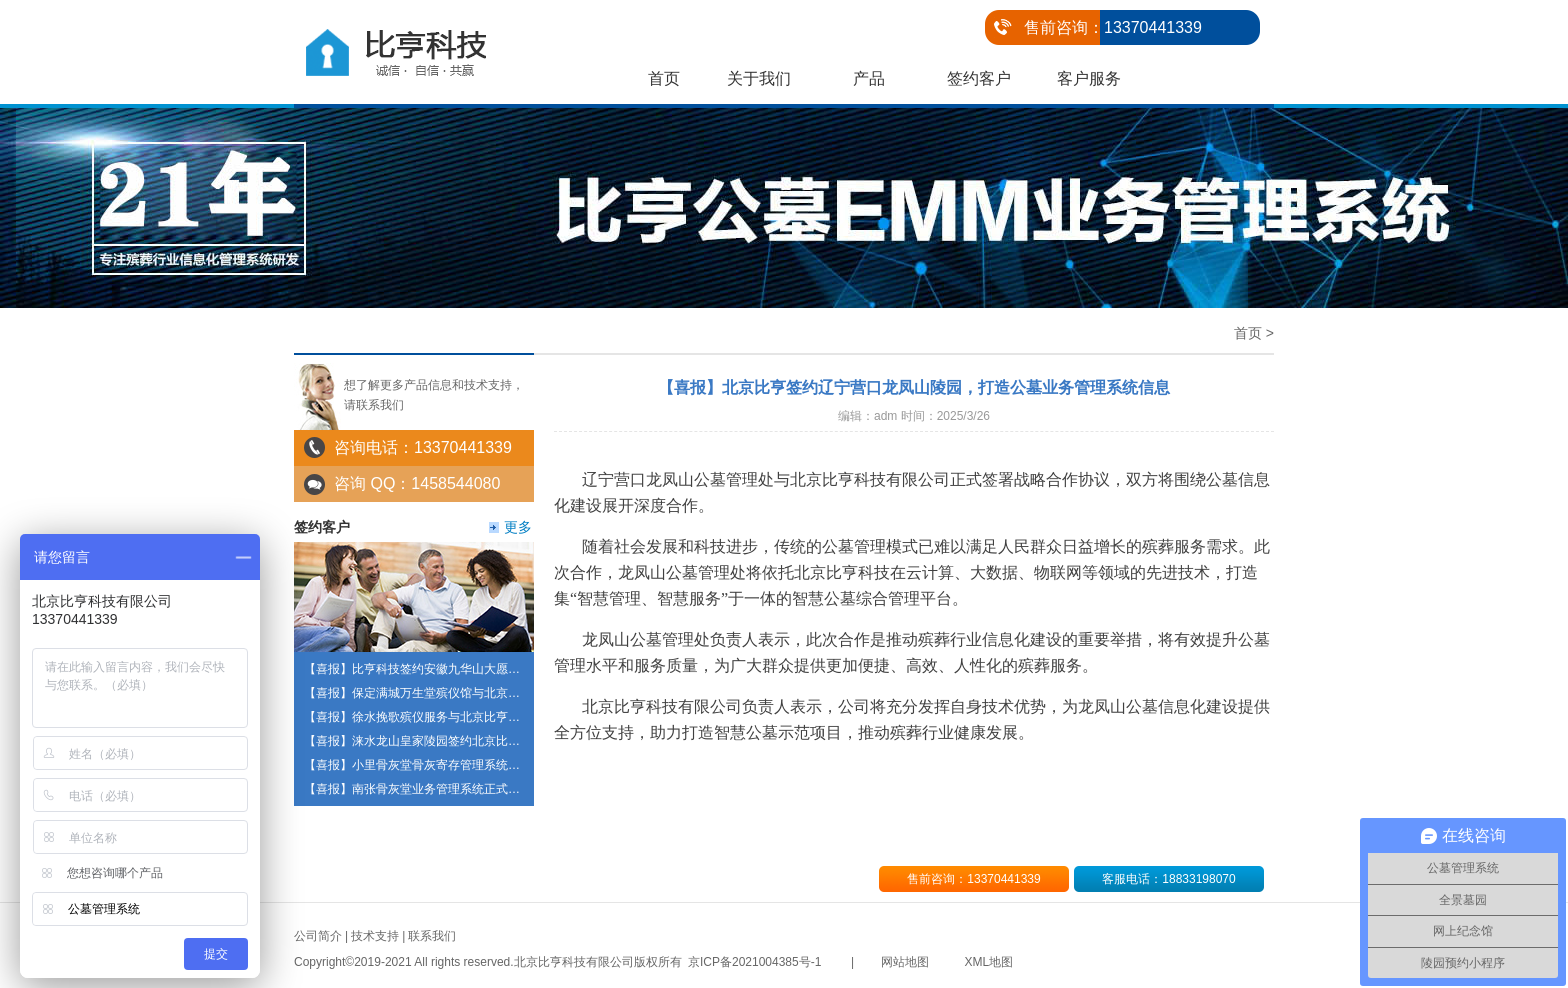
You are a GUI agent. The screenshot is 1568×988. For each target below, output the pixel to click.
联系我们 (432, 936)
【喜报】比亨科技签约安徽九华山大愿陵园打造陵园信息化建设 (472, 669)
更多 (518, 527)
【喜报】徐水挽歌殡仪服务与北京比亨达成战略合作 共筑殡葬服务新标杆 (497, 717)
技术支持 (375, 936)
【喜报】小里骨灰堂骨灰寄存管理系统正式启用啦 (436, 765)
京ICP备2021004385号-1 (754, 962)
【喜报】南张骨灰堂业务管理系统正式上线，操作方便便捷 (460, 789)
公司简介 (318, 936)
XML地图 (989, 962)
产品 (869, 78)
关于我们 (759, 78)
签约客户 (979, 78)
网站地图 (905, 962)
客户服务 (1089, 78)
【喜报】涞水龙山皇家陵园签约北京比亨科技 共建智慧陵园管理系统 (485, 741)
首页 (664, 78)
